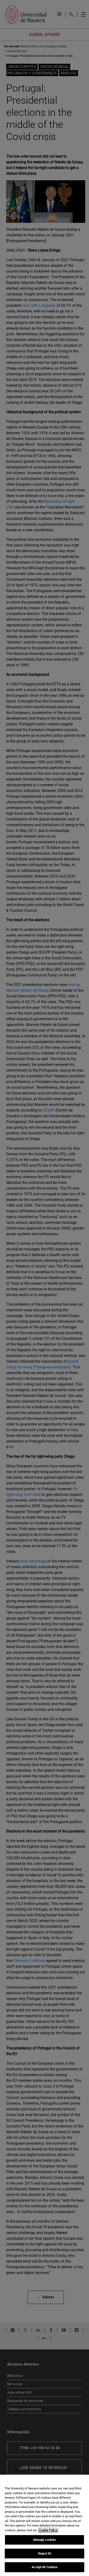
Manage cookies (44, 2540)
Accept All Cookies (44, 2567)
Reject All (44, 2553)
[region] (44, 2525)
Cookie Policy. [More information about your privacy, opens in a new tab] (48, 2530)
